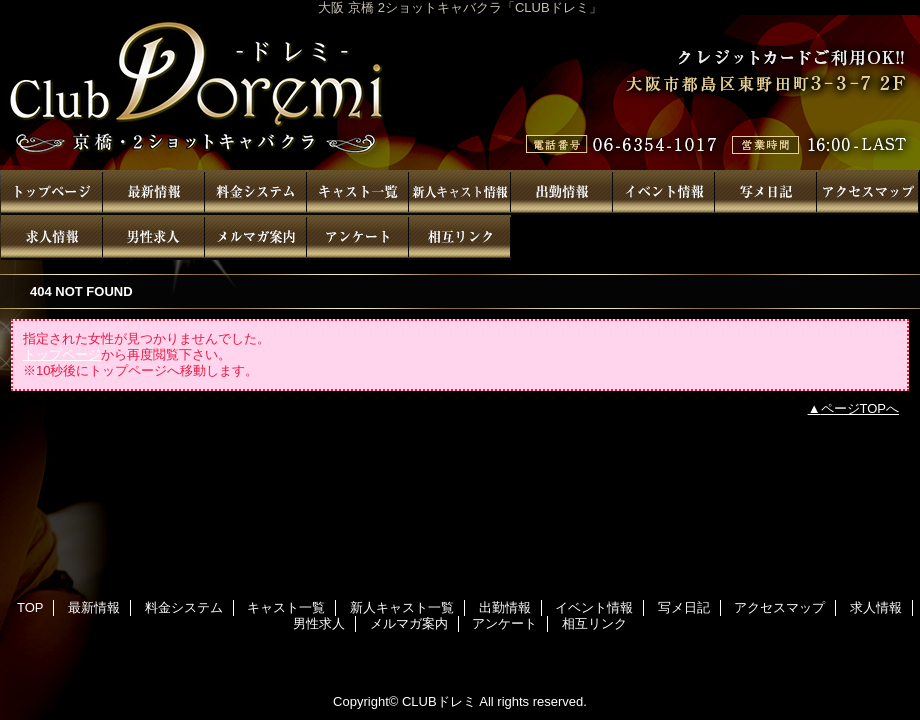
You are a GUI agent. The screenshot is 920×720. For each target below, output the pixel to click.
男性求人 (154, 237)
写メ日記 (766, 192)
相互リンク (460, 237)
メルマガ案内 (256, 237)
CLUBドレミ (460, 92)
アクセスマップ (868, 192)
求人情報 (52, 237)
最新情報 (154, 192)
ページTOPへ (860, 408)
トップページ (62, 354)
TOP (52, 192)
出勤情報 (562, 192)
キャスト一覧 (358, 192)
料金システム (256, 192)
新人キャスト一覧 (460, 192)
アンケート (358, 237)
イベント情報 (664, 192)
